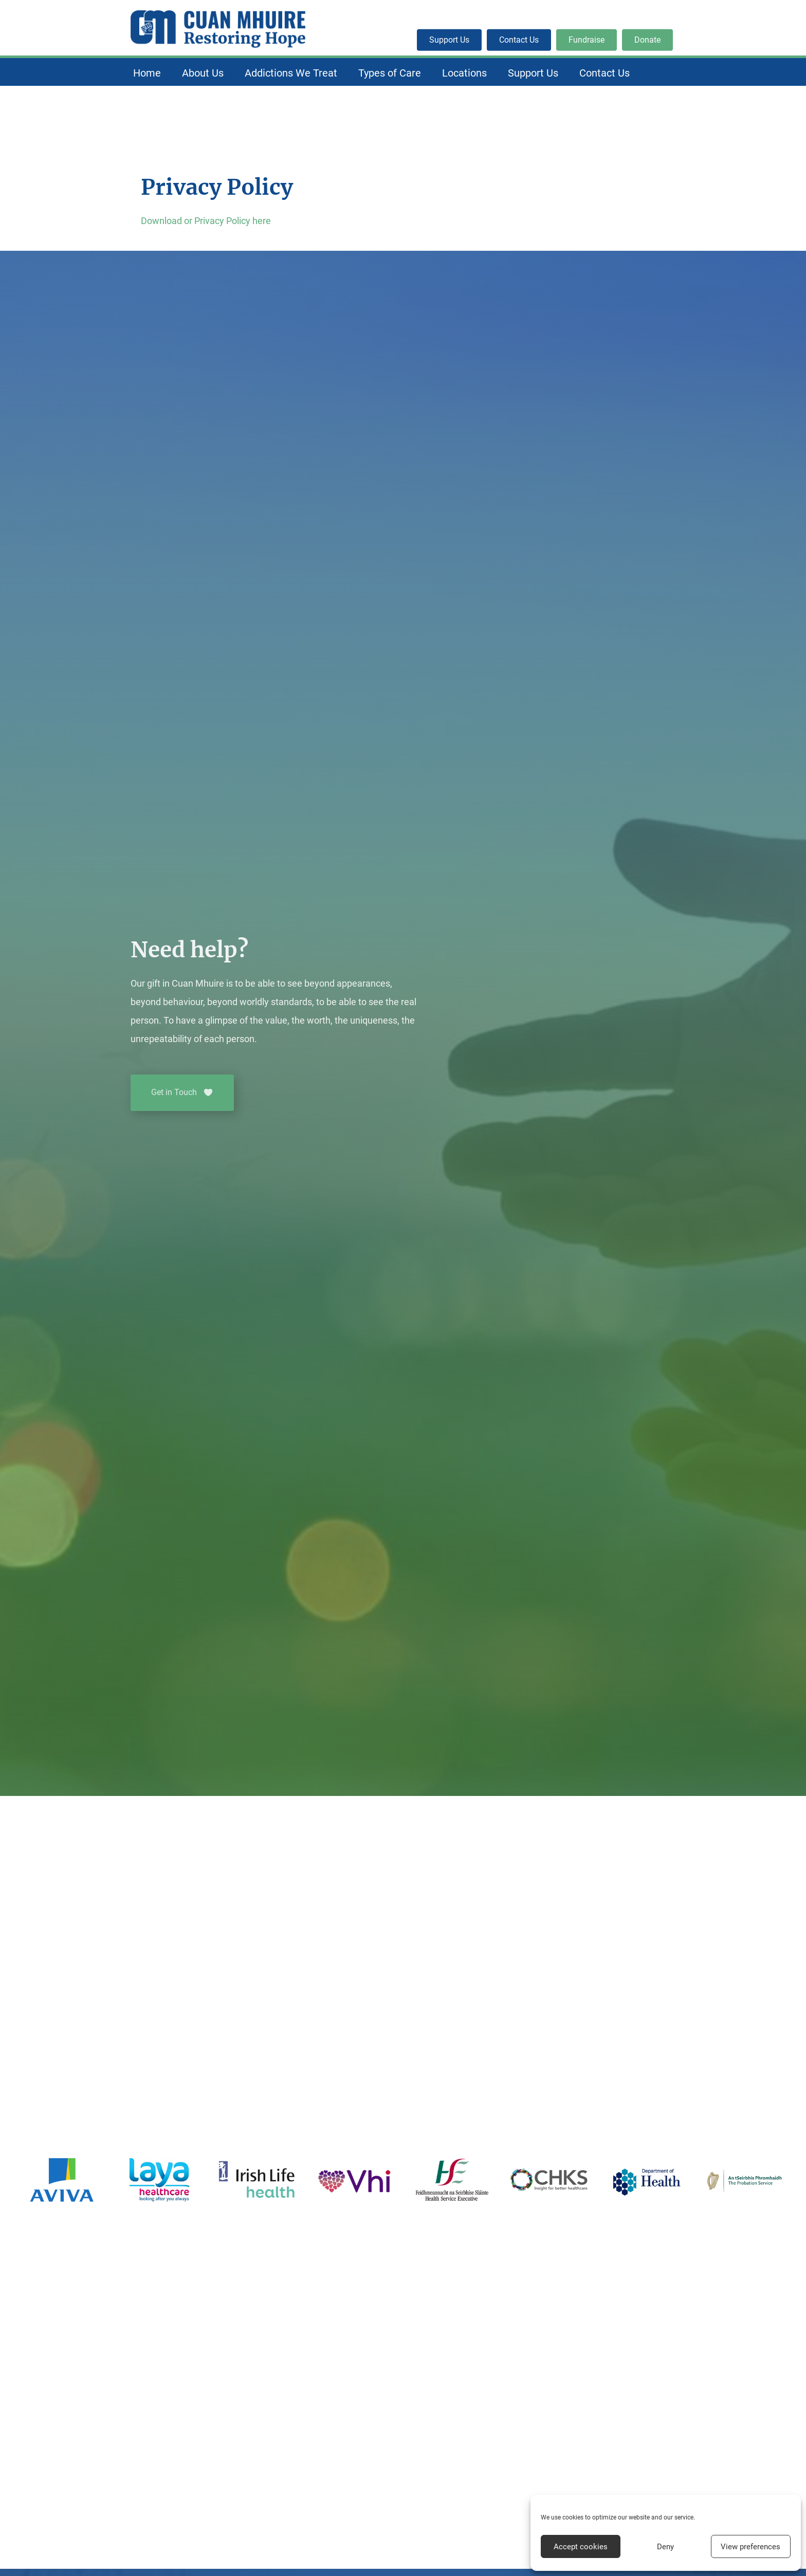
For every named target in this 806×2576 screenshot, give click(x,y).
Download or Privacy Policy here (206, 220)
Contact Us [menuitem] (604, 73)
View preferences (750, 2546)
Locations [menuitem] (464, 73)
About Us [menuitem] (203, 73)
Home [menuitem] (147, 73)
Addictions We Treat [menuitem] (291, 73)
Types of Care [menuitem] (389, 73)
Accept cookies (581, 2546)
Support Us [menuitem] (533, 73)
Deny (665, 2546)
